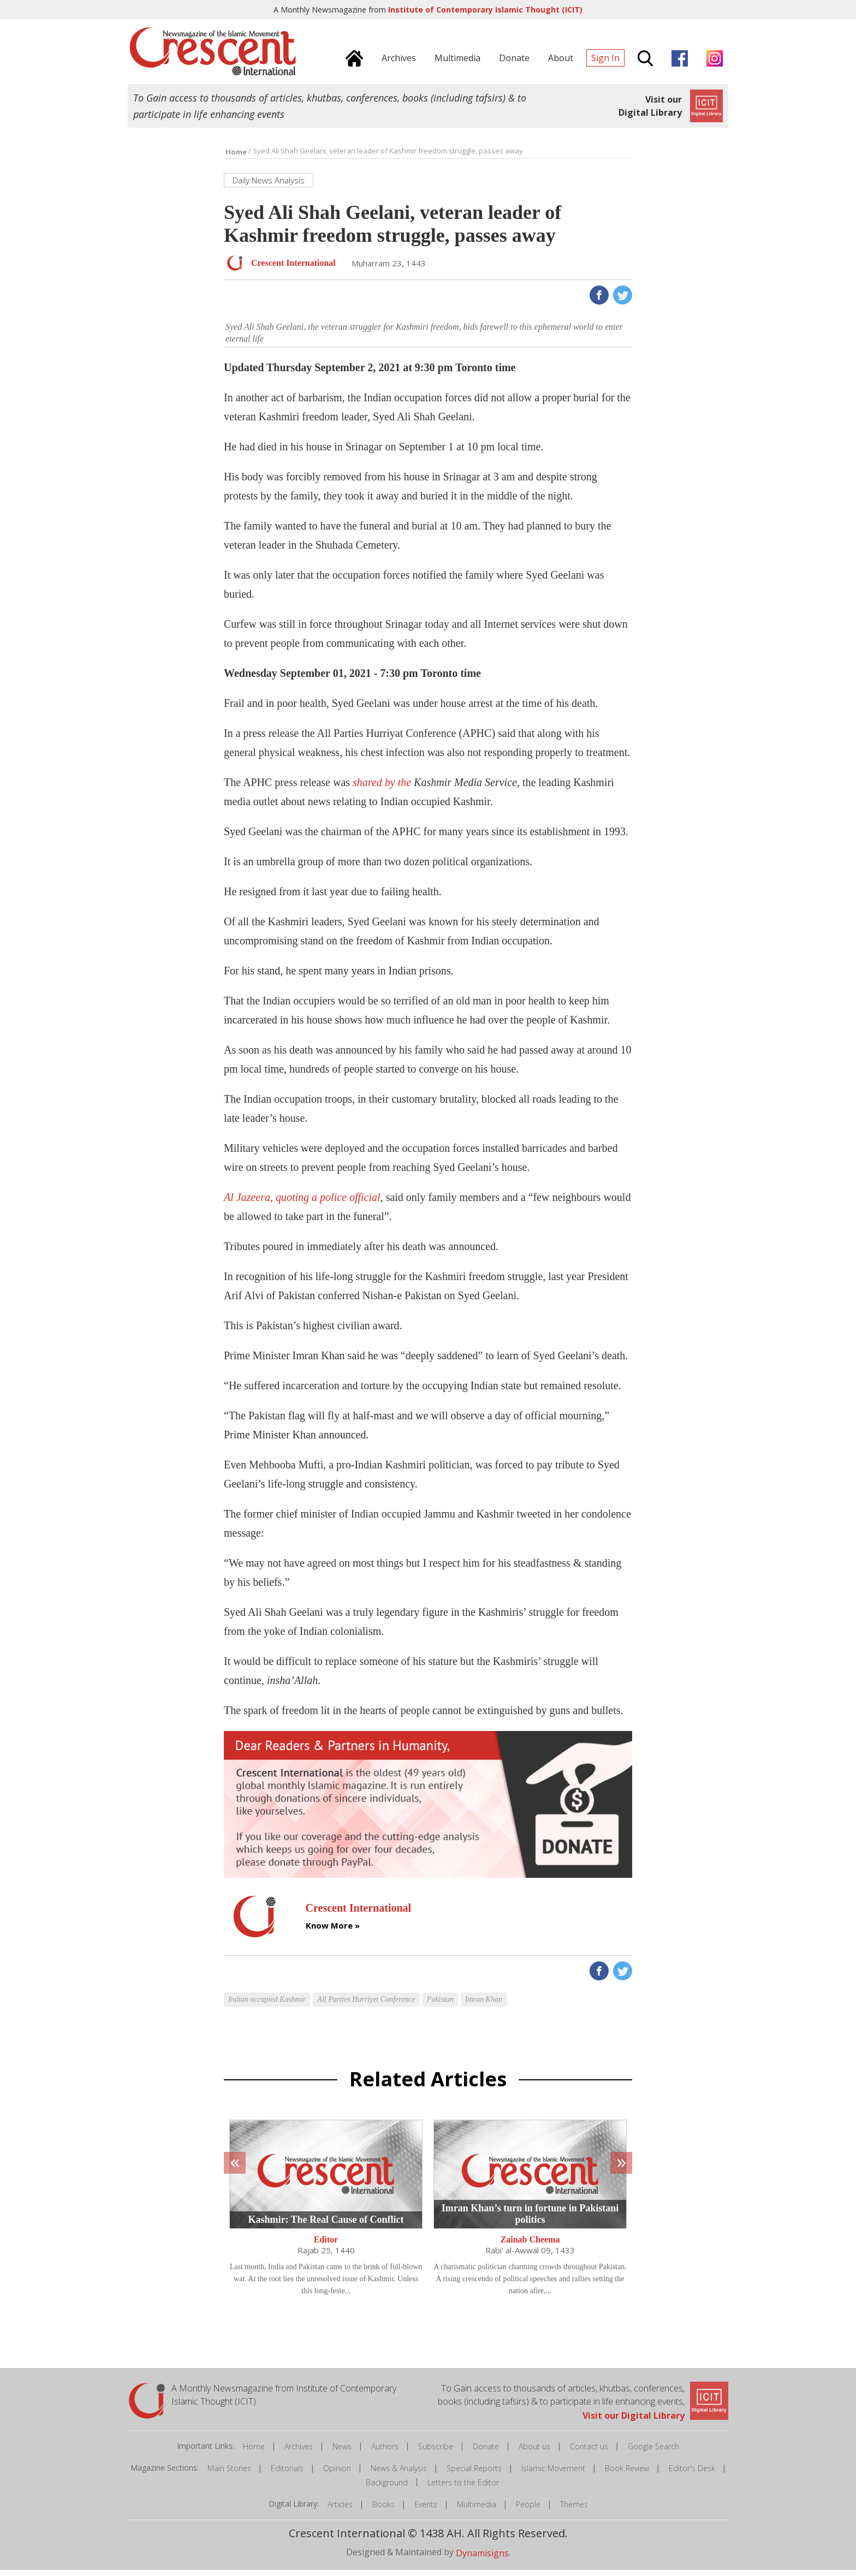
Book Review (627, 2474)
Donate (486, 2452)
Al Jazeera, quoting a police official (302, 1203)
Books (383, 2510)
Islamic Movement (553, 2474)
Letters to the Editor (463, 2488)
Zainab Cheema (530, 2245)
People (528, 2510)
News (342, 2452)
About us (534, 2452)
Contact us (589, 2452)
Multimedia (476, 2510)
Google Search (653, 2452)
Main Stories (229, 2474)
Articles (340, 2510)
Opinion (337, 2474)
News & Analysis (399, 2474)
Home (254, 2452)
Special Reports (474, 2474)
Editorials (287, 2474)
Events (425, 2510)
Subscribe (435, 2452)
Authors (385, 2452)
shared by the (435, 788)
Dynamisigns (482, 2559)
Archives (298, 2452)
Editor (326, 2245)
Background (387, 2488)
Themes (574, 2510)
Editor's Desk (692, 2474)
